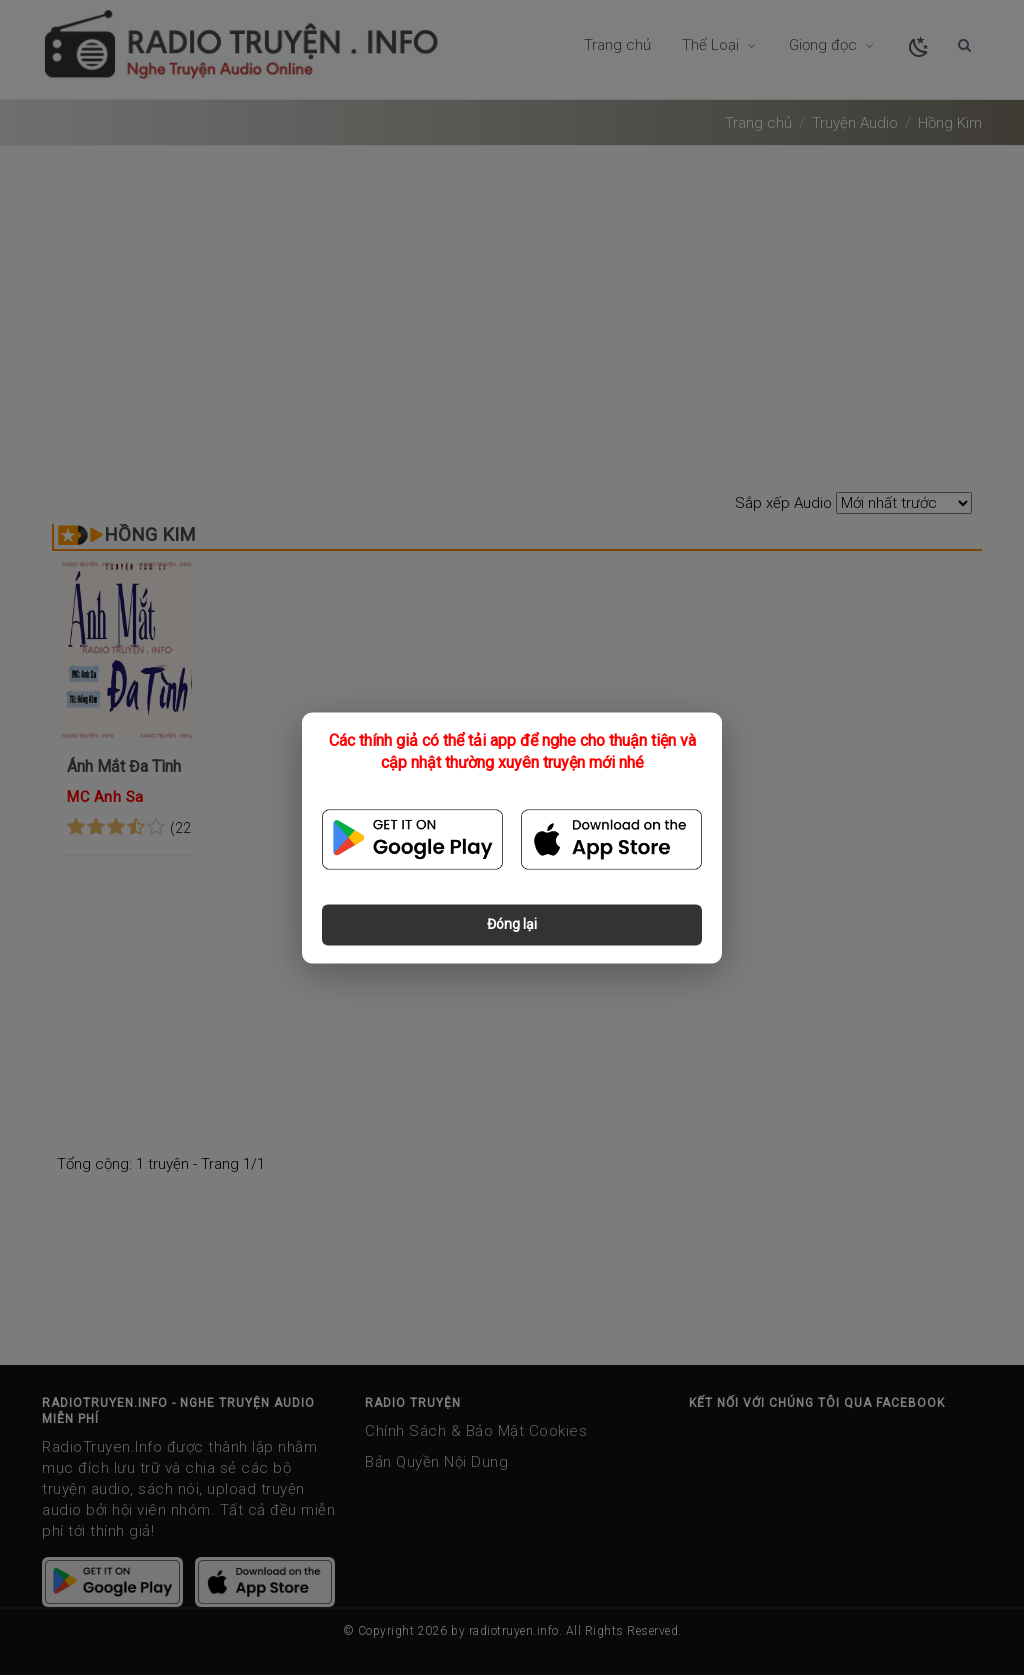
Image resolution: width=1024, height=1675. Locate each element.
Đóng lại (512, 924)
